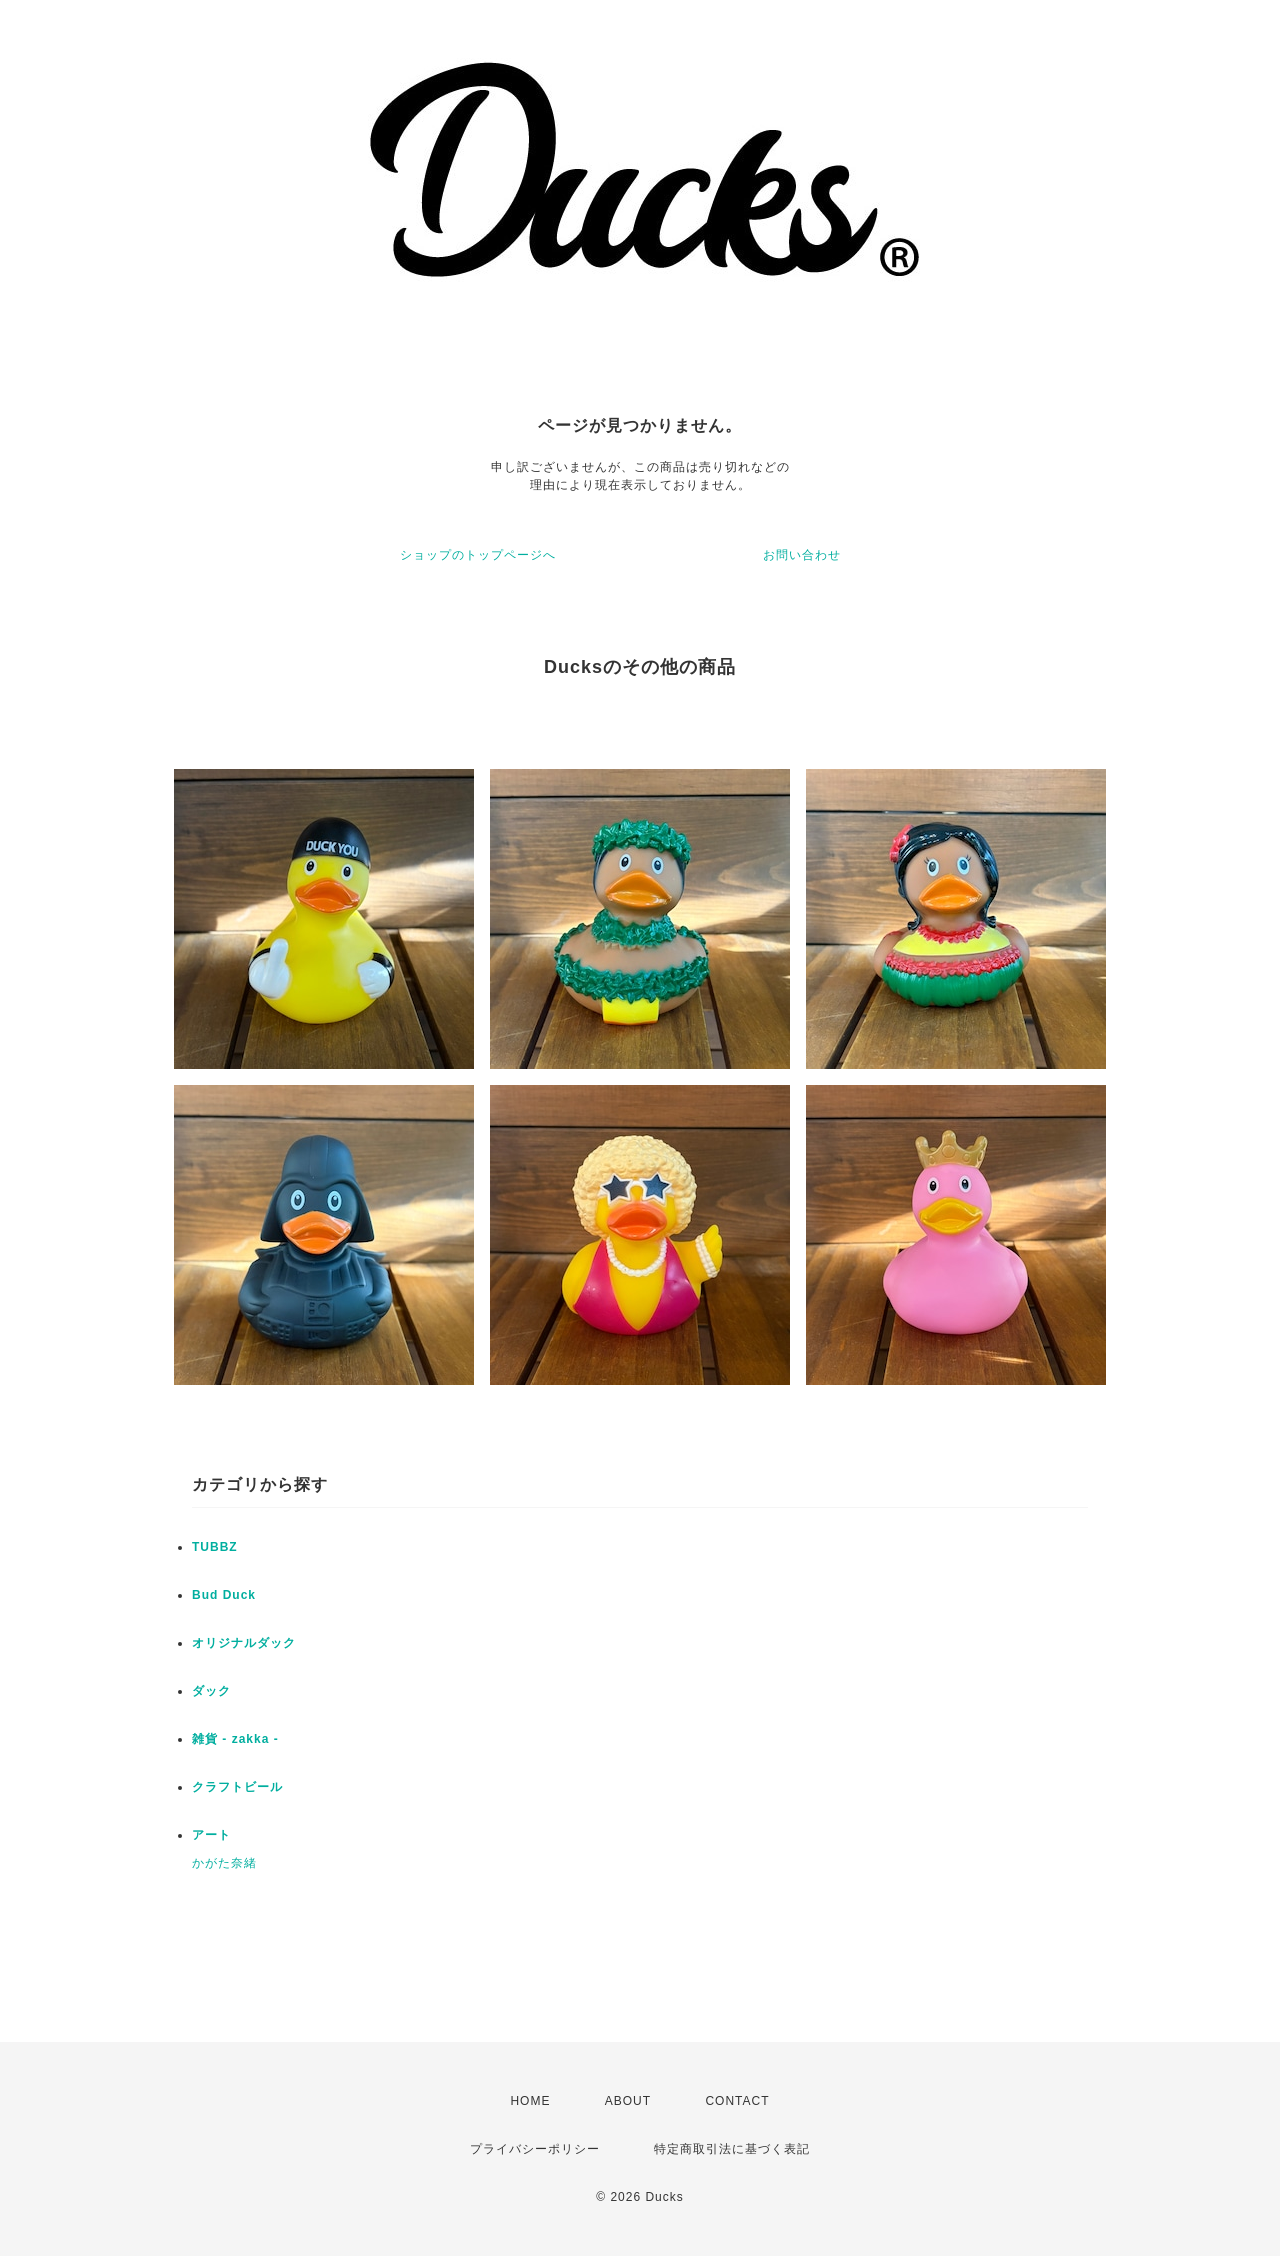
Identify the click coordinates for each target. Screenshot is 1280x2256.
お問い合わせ (802, 555)
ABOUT (628, 2101)
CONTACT (737, 2101)
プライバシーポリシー (535, 2149)
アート (211, 1835)
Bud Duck (224, 1595)
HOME (530, 2101)
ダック (211, 1691)
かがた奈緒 (224, 1863)
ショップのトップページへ (478, 555)
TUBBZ (215, 1547)
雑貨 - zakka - (235, 1739)
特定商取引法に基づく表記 (732, 2149)
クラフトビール (237, 1787)
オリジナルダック (244, 1643)
